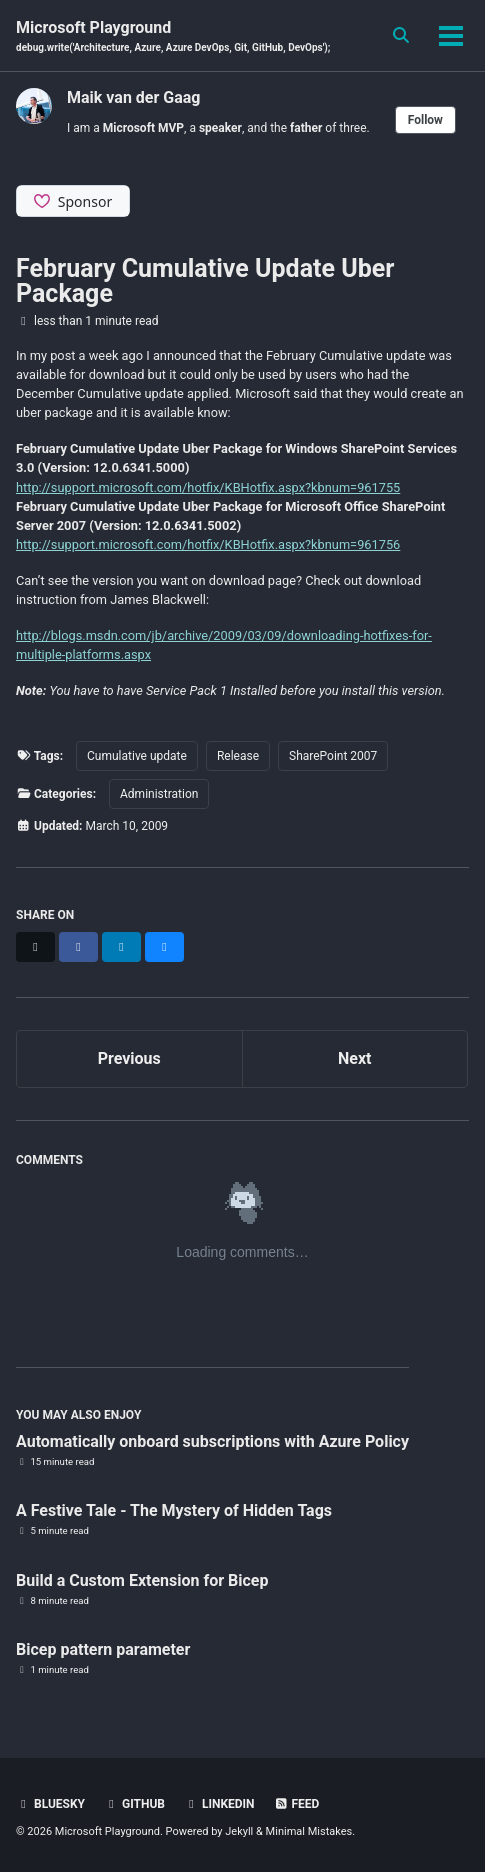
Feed (297, 1804)
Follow (425, 120)
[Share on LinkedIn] (121, 947)
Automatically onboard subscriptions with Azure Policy (212, 1441)
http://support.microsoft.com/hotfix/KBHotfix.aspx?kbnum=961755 (208, 487)
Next (354, 1058)
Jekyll (239, 1831)
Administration (159, 794)
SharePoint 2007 (333, 756)
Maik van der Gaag (133, 97)
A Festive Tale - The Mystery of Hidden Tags (174, 1510)
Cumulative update (137, 756)
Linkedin (219, 1804)
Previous (129, 1058)
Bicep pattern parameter (103, 1649)
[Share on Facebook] (78, 947)
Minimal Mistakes (309, 1831)
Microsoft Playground (173, 36)
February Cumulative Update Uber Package (205, 281)
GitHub (134, 1804)
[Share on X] (35, 947)
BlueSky (50, 1804)
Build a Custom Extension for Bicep (142, 1580)
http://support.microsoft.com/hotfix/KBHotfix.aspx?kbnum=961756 (208, 544)
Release (238, 756)
